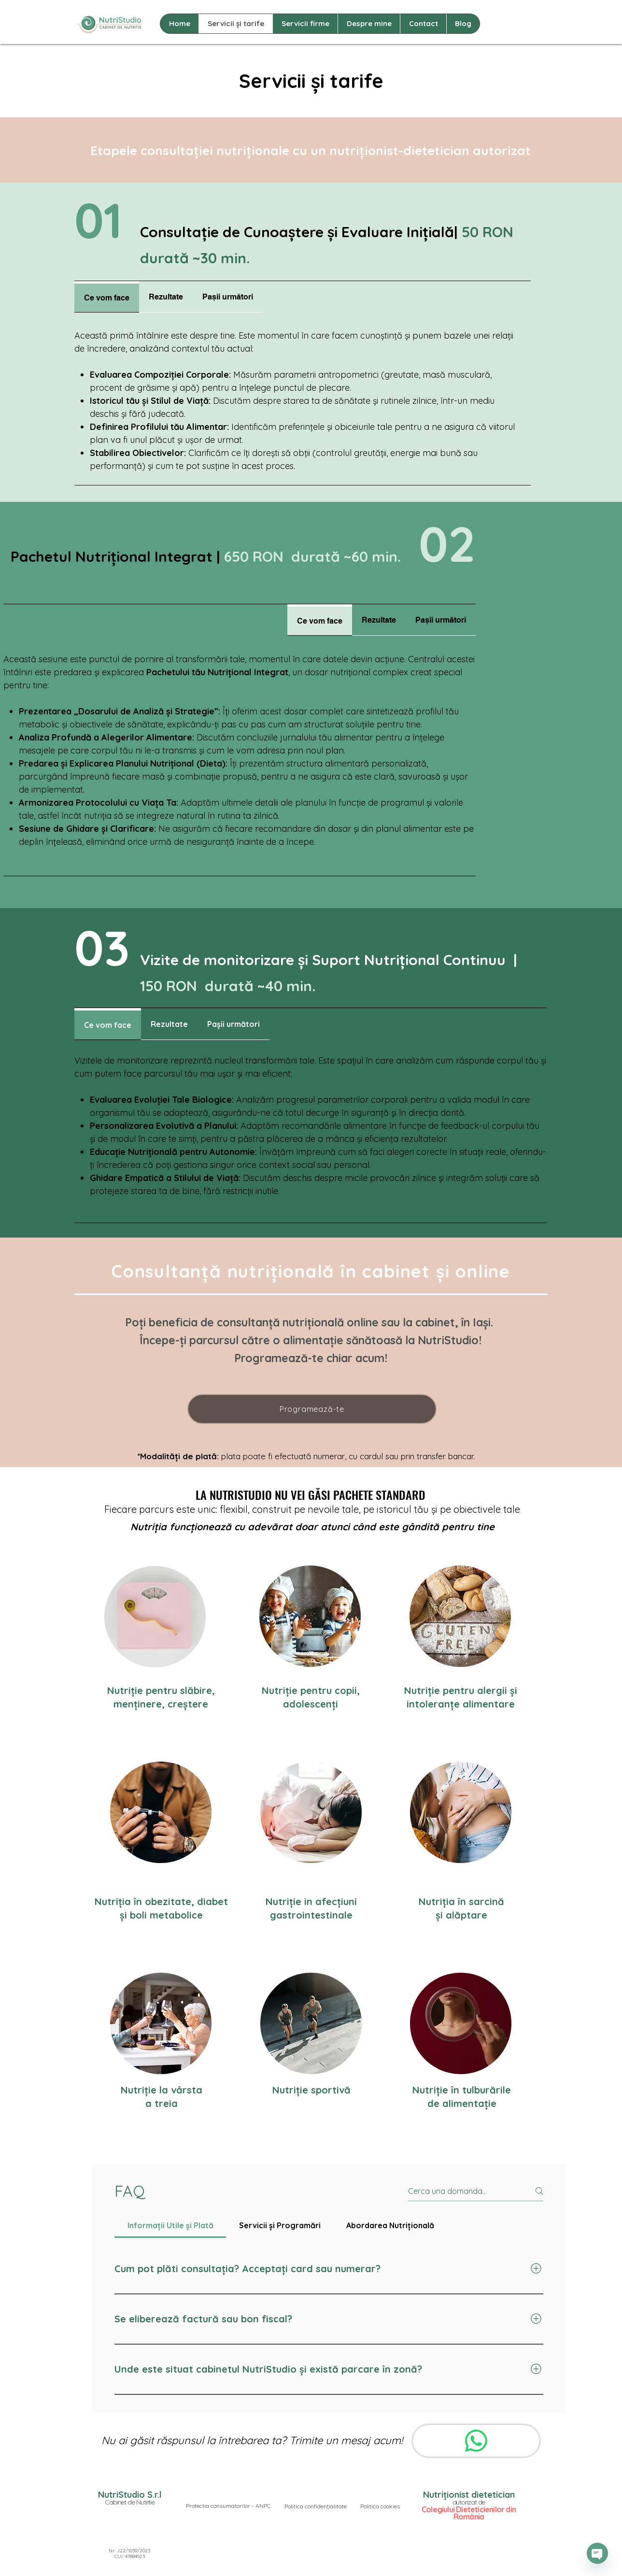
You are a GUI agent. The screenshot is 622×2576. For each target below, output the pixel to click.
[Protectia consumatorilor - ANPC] (228, 2506)
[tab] (106, 297)
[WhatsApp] (476, 2441)
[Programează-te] (312, 1409)
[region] (310, 1616)
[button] (315, 2506)
